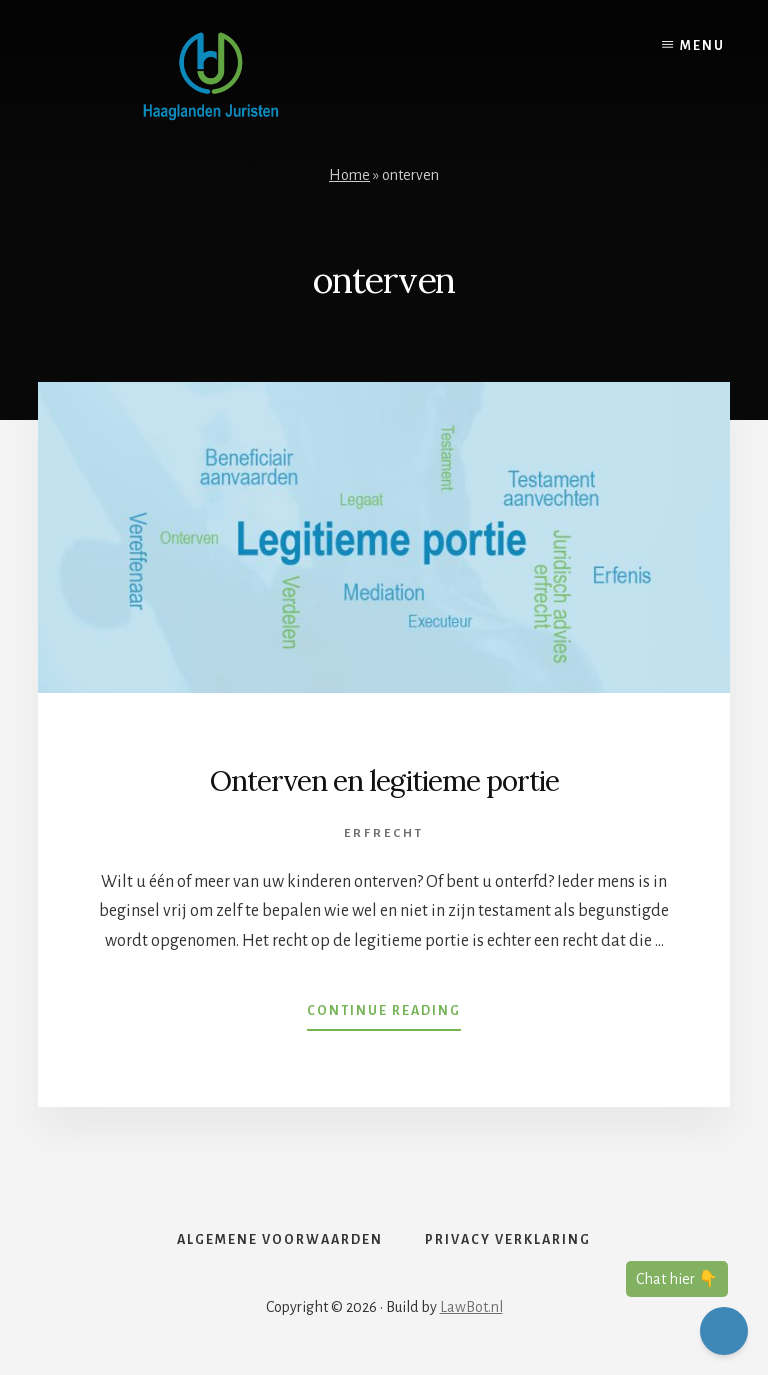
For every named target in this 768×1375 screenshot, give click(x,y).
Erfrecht (384, 833)
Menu (702, 46)
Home (349, 175)
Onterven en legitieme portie (384, 781)
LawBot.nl (471, 1307)
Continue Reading (384, 1015)
